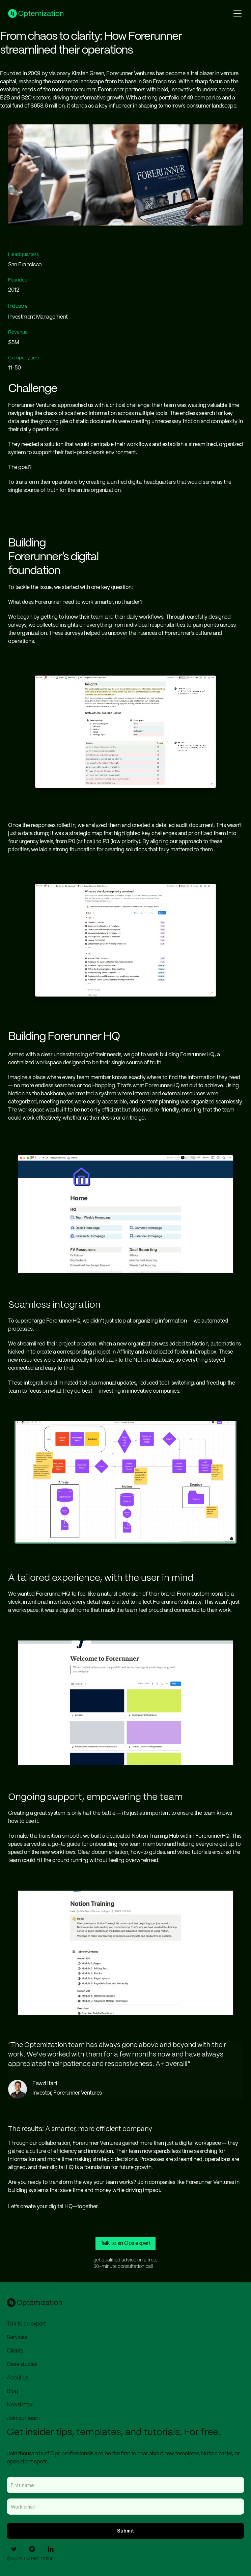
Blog (12, 2391)
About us (17, 2377)
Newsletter (19, 2404)
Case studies (22, 2364)
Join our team (23, 2418)
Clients (15, 2350)
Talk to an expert (26, 2324)
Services (17, 2337)
